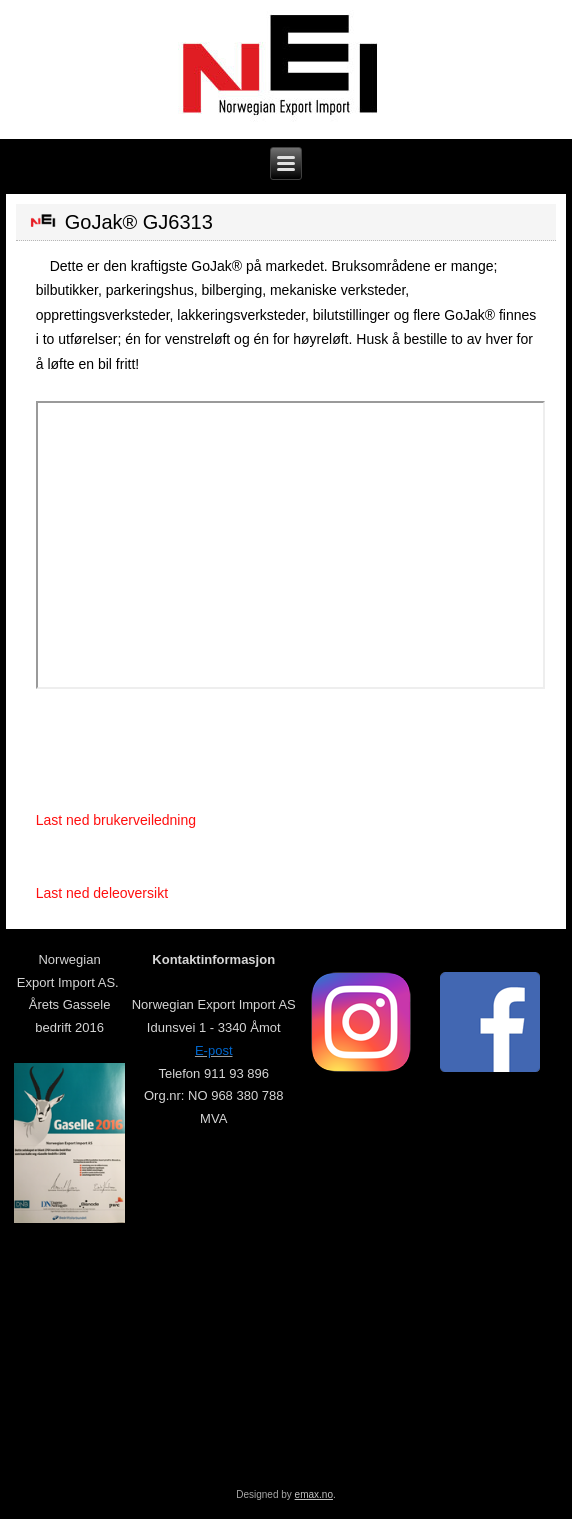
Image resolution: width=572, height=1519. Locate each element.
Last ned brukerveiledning (116, 820)
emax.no (314, 1494)
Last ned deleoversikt (102, 893)
